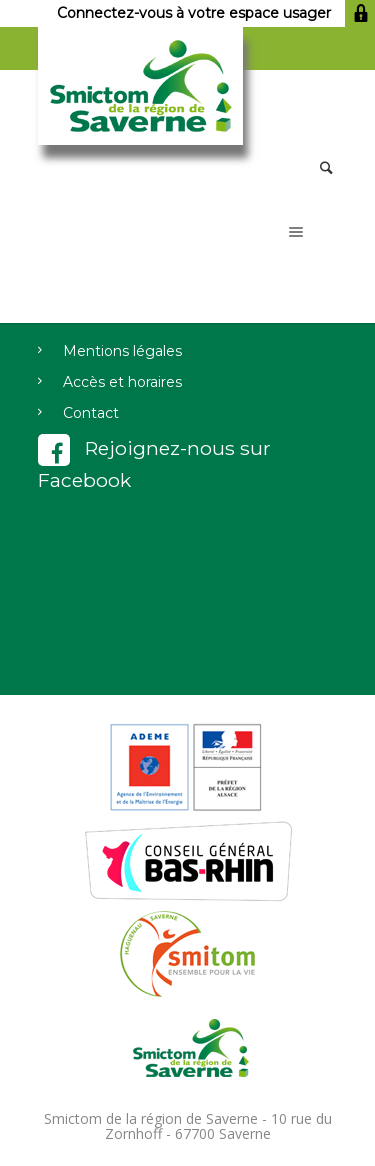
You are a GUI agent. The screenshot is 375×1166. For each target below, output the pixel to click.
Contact (91, 413)
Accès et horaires (122, 382)
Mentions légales (122, 351)
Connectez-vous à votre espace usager (216, 13)
